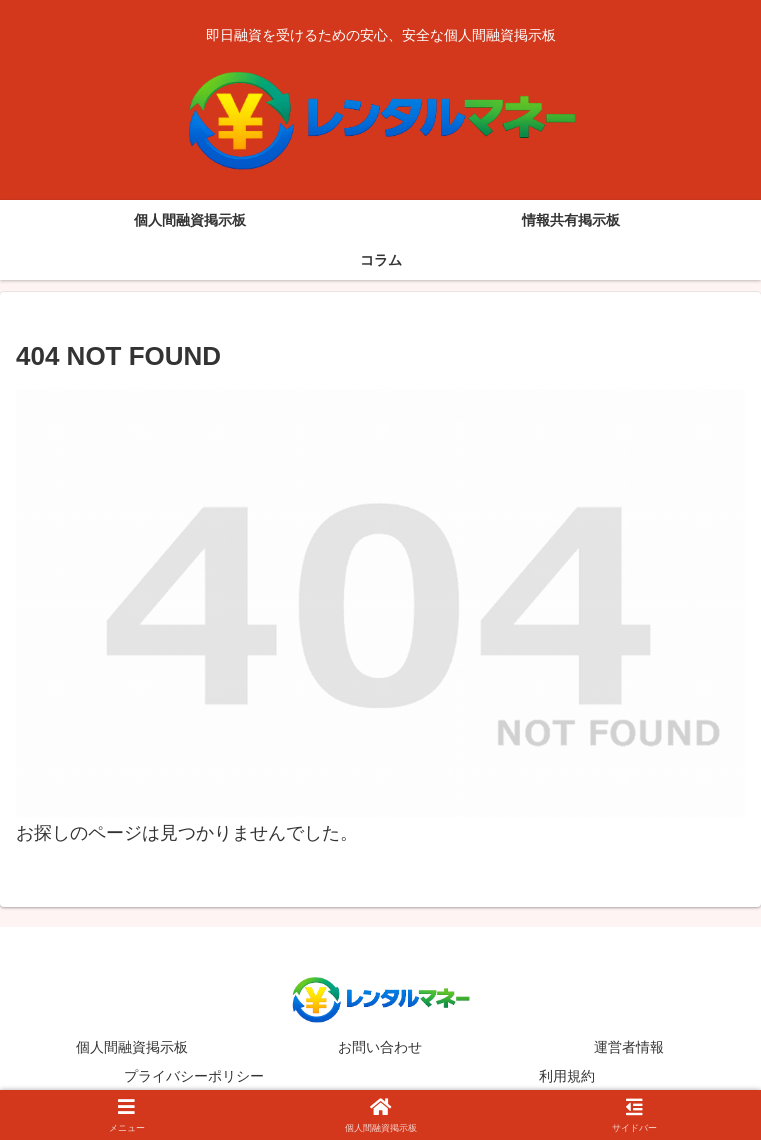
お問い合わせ (380, 1047)
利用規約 (567, 1076)
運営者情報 (629, 1047)
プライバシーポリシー (194, 1076)
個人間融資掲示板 (132, 1047)
